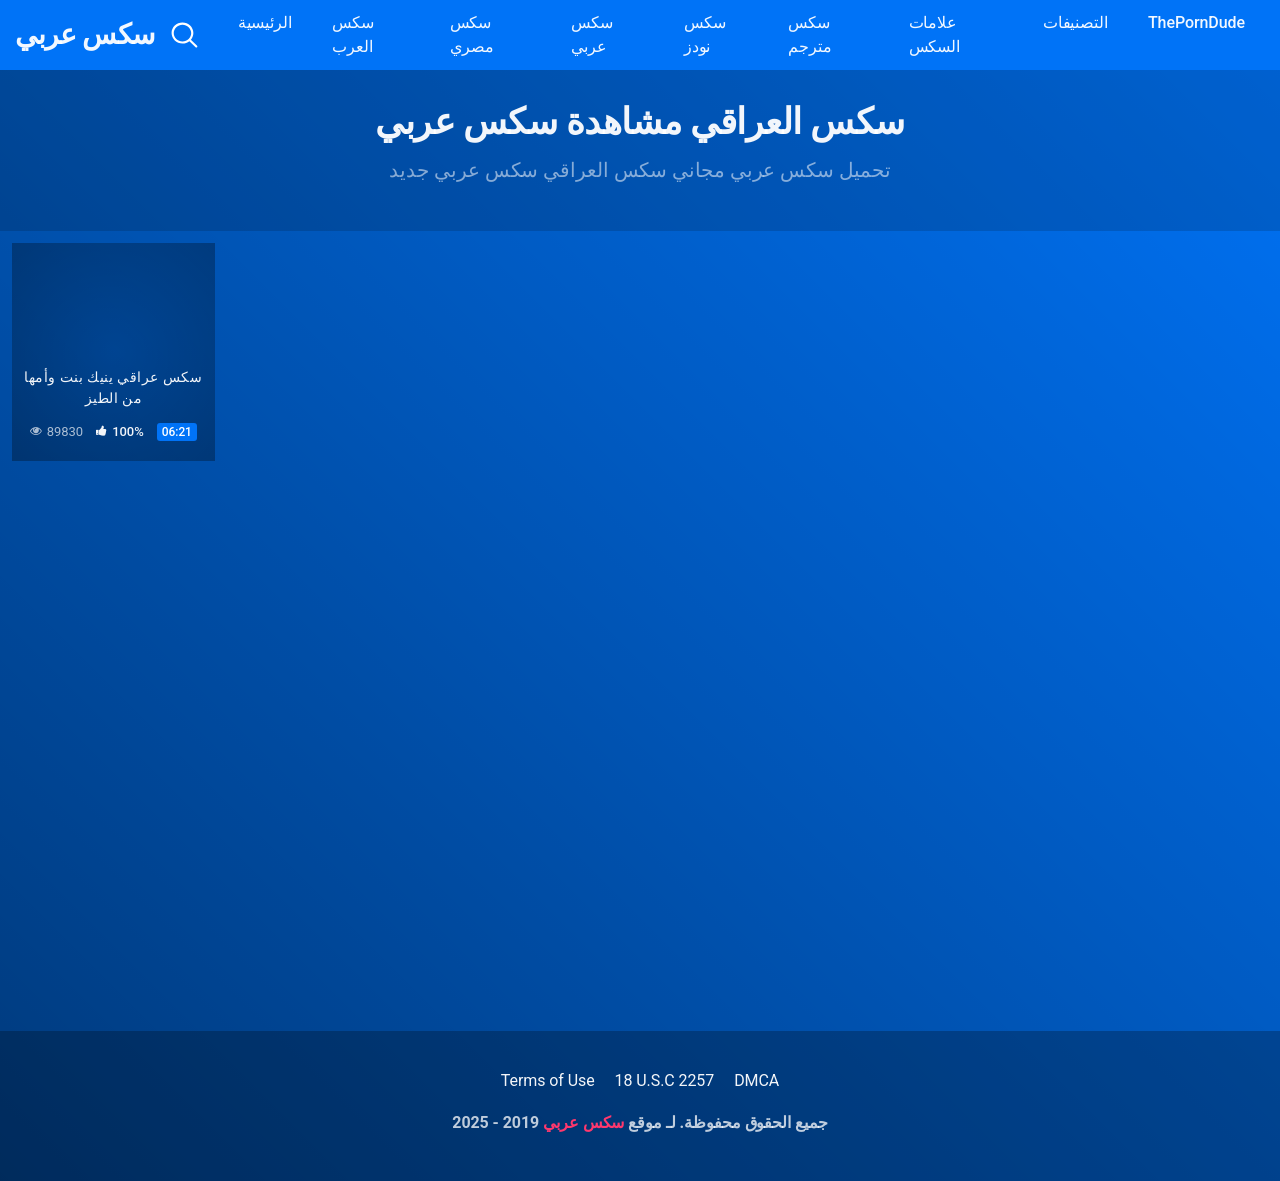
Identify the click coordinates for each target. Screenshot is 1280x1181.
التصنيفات (1075, 22)
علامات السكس (935, 34)
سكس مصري (472, 34)
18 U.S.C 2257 (665, 1080)
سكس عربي (85, 35)
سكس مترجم (810, 34)
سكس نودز (705, 34)
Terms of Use (548, 1080)
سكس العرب (353, 34)
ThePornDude (1196, 22)
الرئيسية (265, 22)
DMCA (756, 1080)
